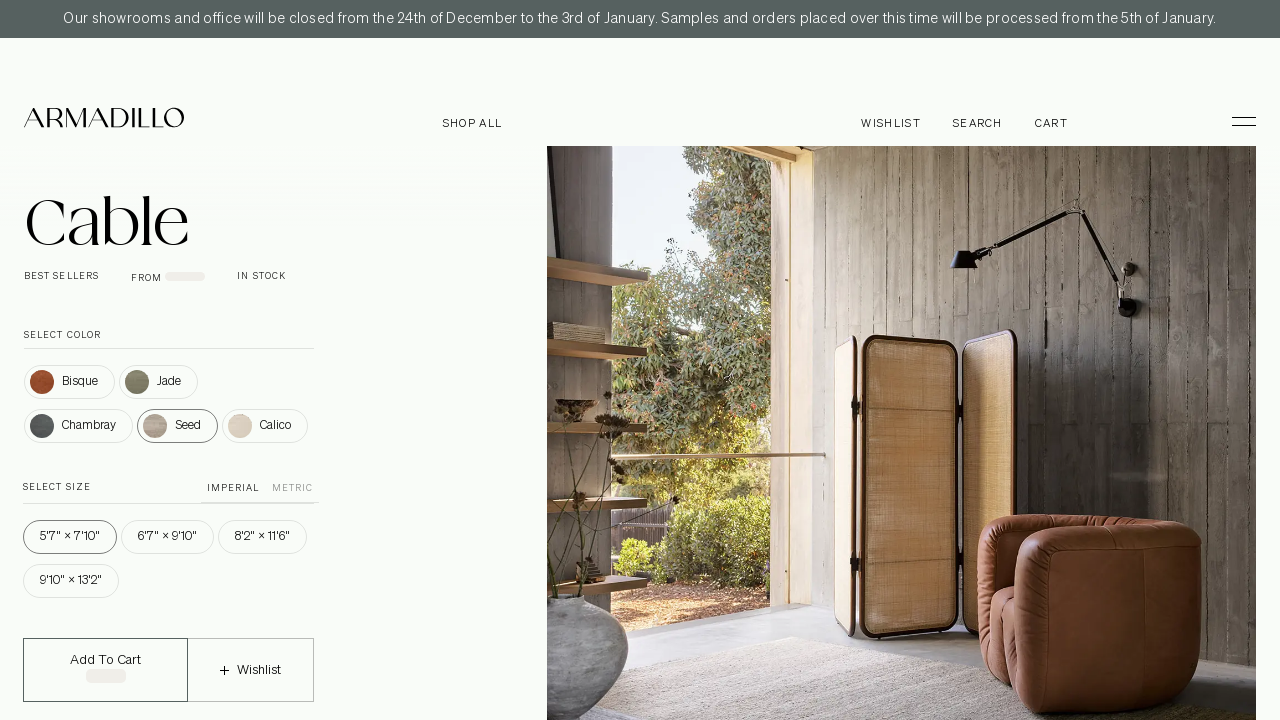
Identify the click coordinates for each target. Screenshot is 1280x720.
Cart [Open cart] (1051, 123)
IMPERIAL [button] (233, 488)
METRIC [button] (292, 488)
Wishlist (250, 683)
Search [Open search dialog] (978, 123)
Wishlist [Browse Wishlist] (891, 123)
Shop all (473, 123)
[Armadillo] (104, 121)
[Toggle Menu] (1235, 121)
